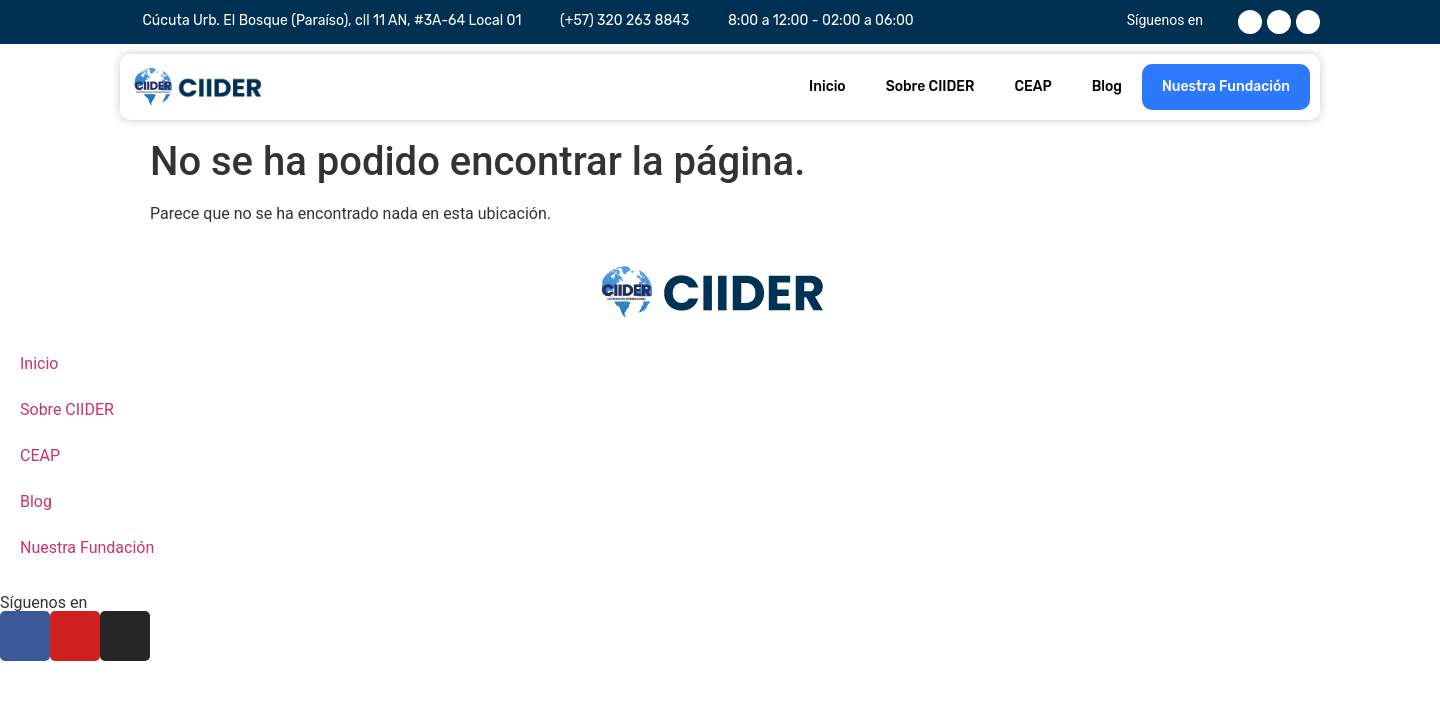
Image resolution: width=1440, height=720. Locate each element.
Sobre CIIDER (930, 86)
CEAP (1032, 86)
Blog (1107, 86)
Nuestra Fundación (1226, 86)
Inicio (827, 86)
